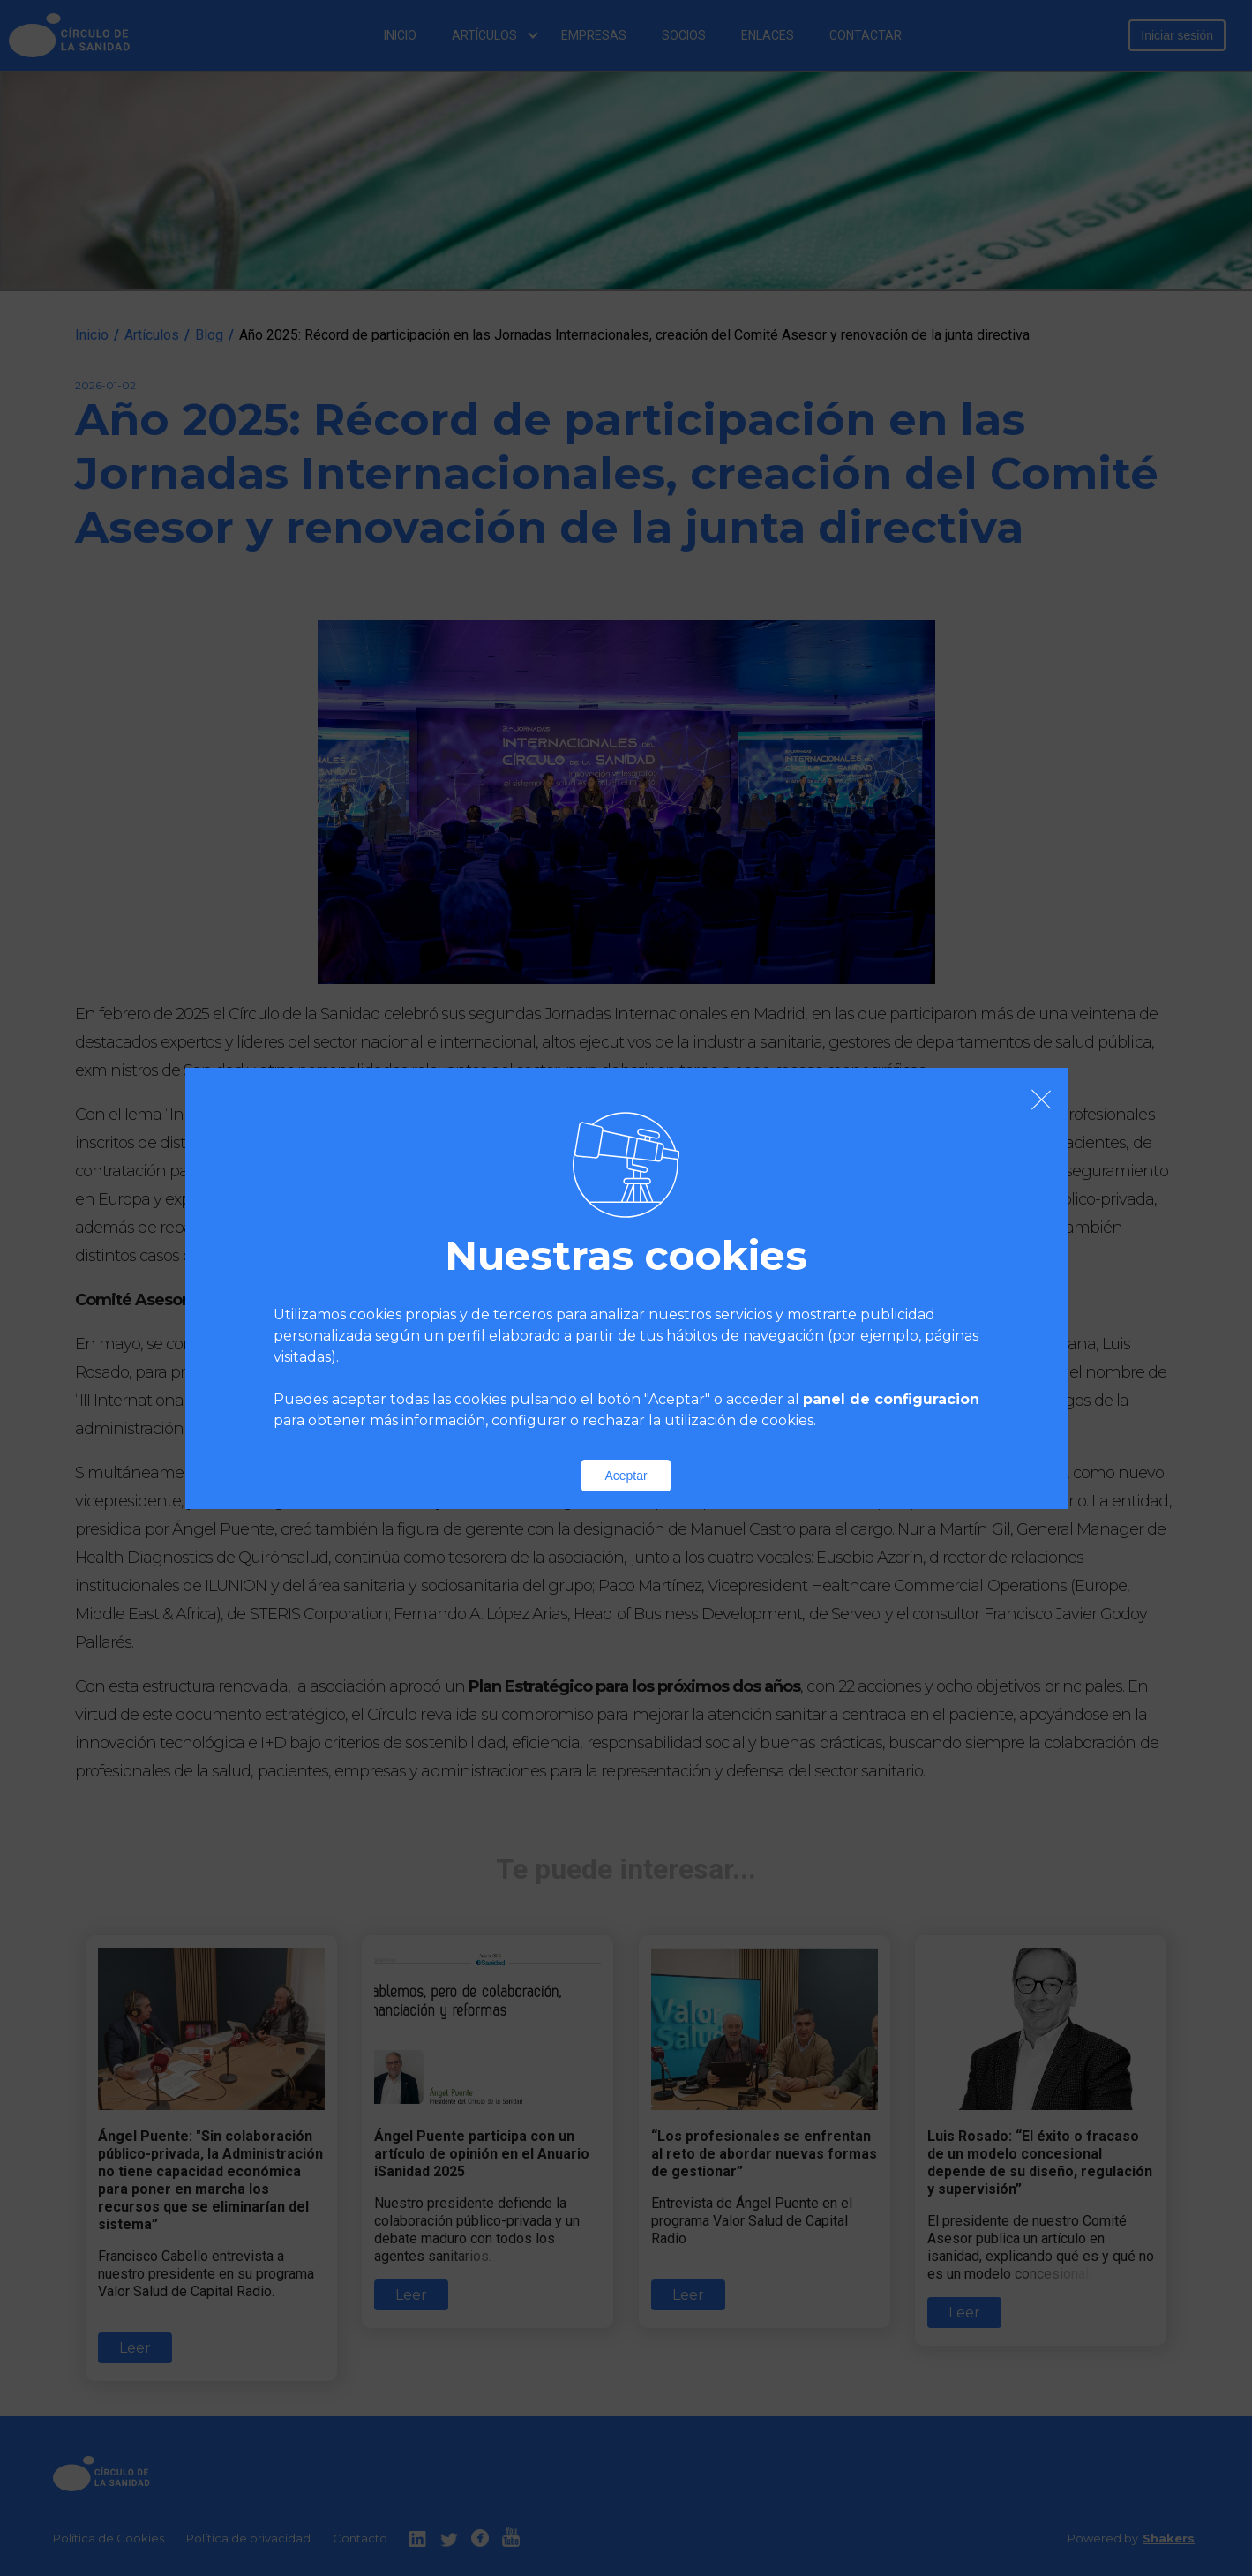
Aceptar (625, 1475)
